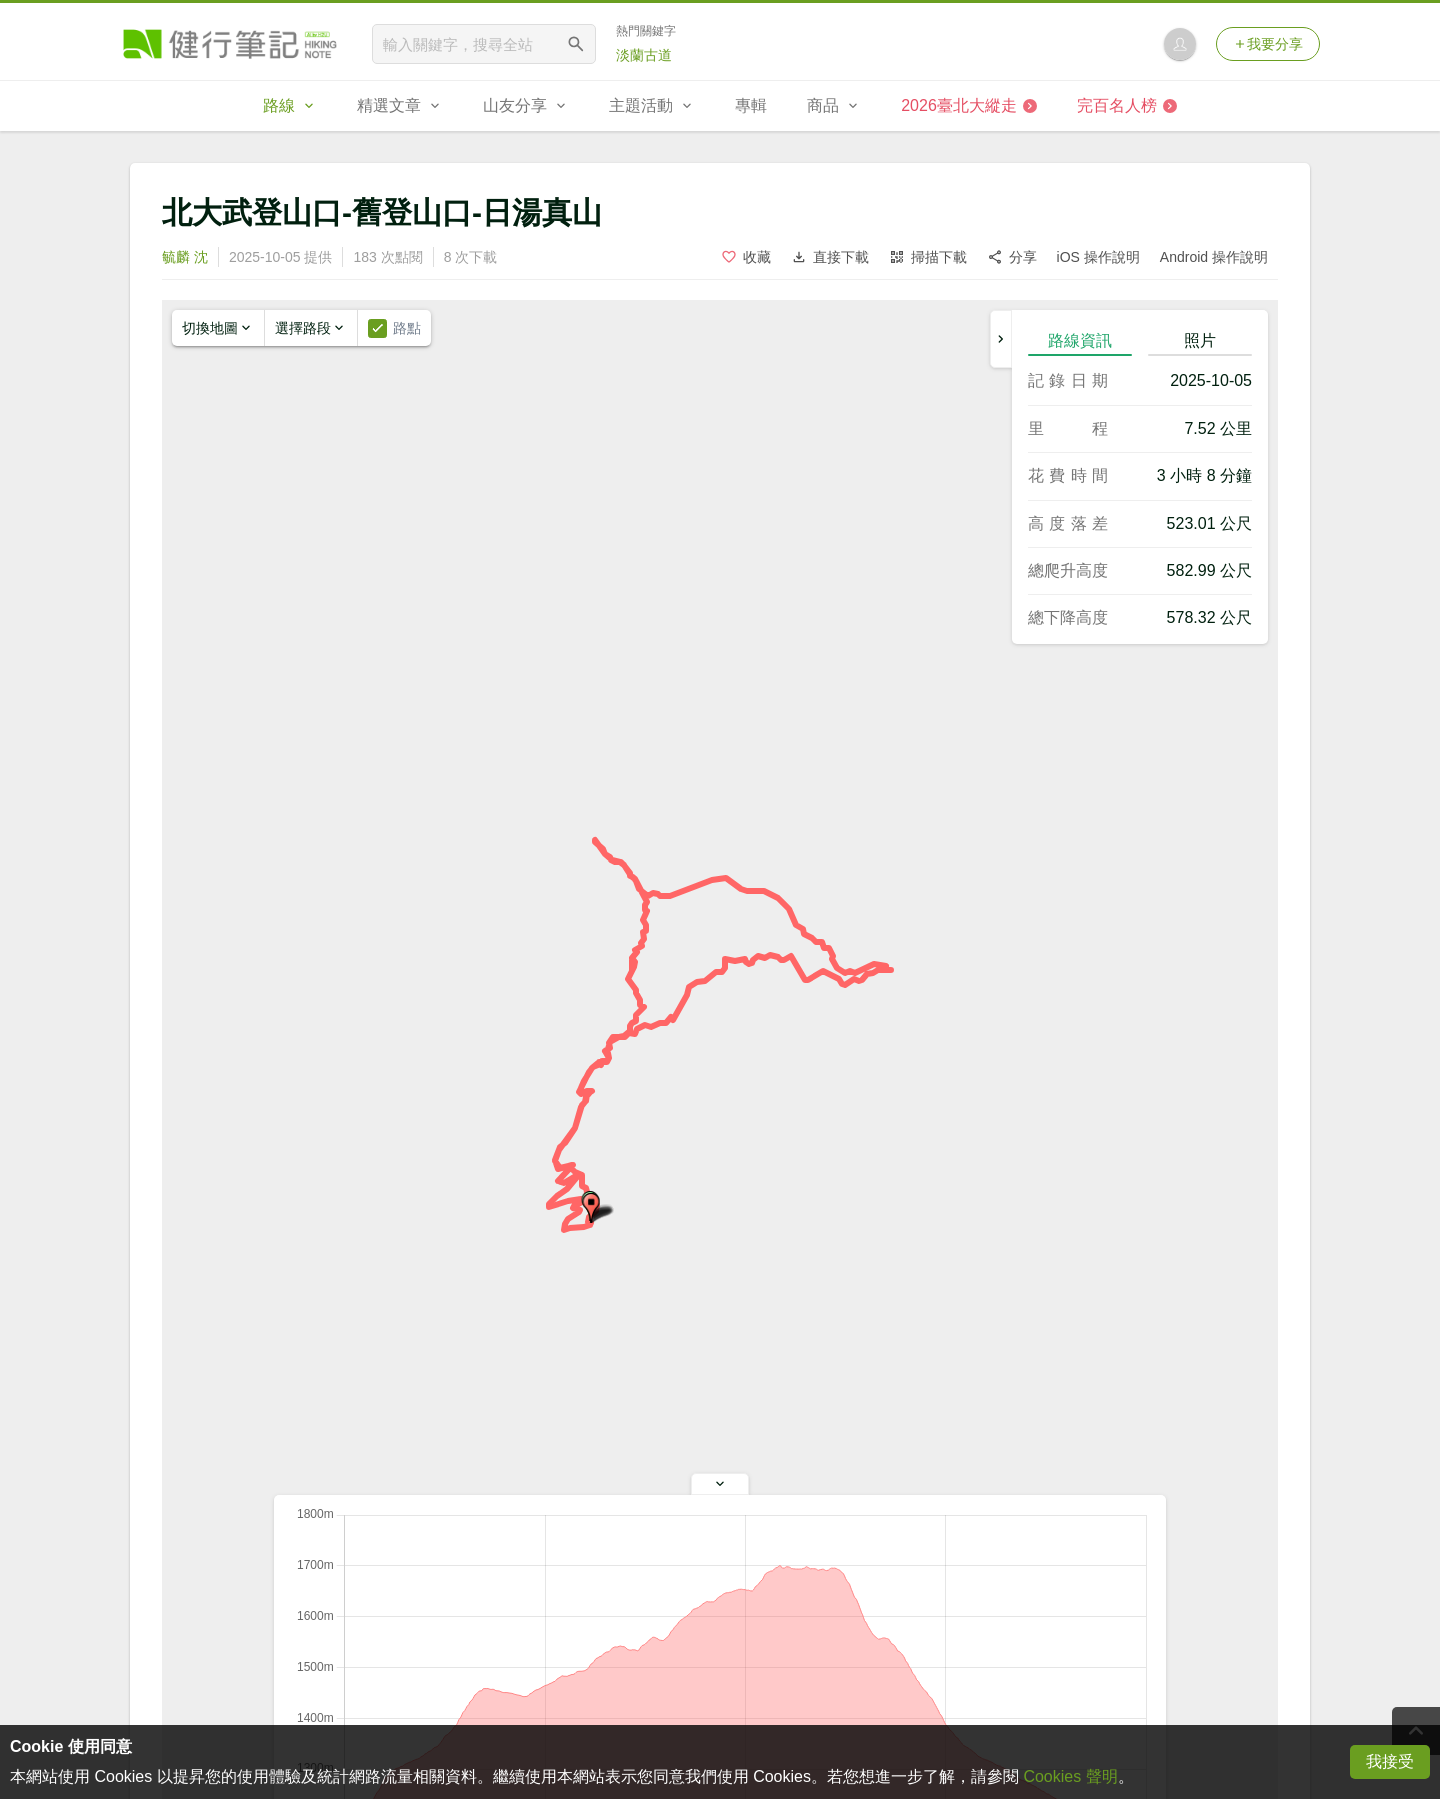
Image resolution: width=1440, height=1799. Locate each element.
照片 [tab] (1200, 340)
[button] (591, 1208)
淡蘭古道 (644, 55)
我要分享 (1268, 44)
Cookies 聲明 (1070, 1776)
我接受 (1390, 1761)
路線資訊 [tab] (1080, 340)
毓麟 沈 (185, 257)
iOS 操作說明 (1098, 257)
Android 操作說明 (1214, 257)
